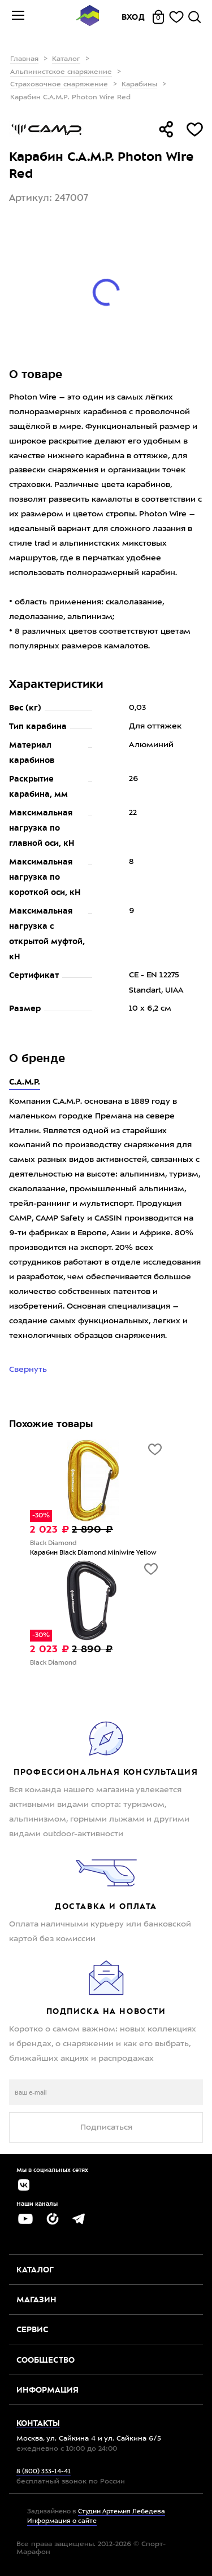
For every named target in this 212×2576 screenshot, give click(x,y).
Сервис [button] (32, 2329)
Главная (24, 59)
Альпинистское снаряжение (61, 72)
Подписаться (106, 2127)
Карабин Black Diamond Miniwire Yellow (93, 1553)
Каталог (66, 59)
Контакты (38, 2423)
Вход (133, 16)
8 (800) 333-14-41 (43, 2472)
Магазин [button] (36, 2299)
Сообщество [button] (45, 2359)
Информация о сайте (62, 2521)
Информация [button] (47, 2389)
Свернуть (29, 1369)
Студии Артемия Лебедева (121, 2512)
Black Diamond (53, 1544)
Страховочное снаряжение (59, 84)
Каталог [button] (35, 2269)
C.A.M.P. (24, 1081)
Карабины (139, 84)
